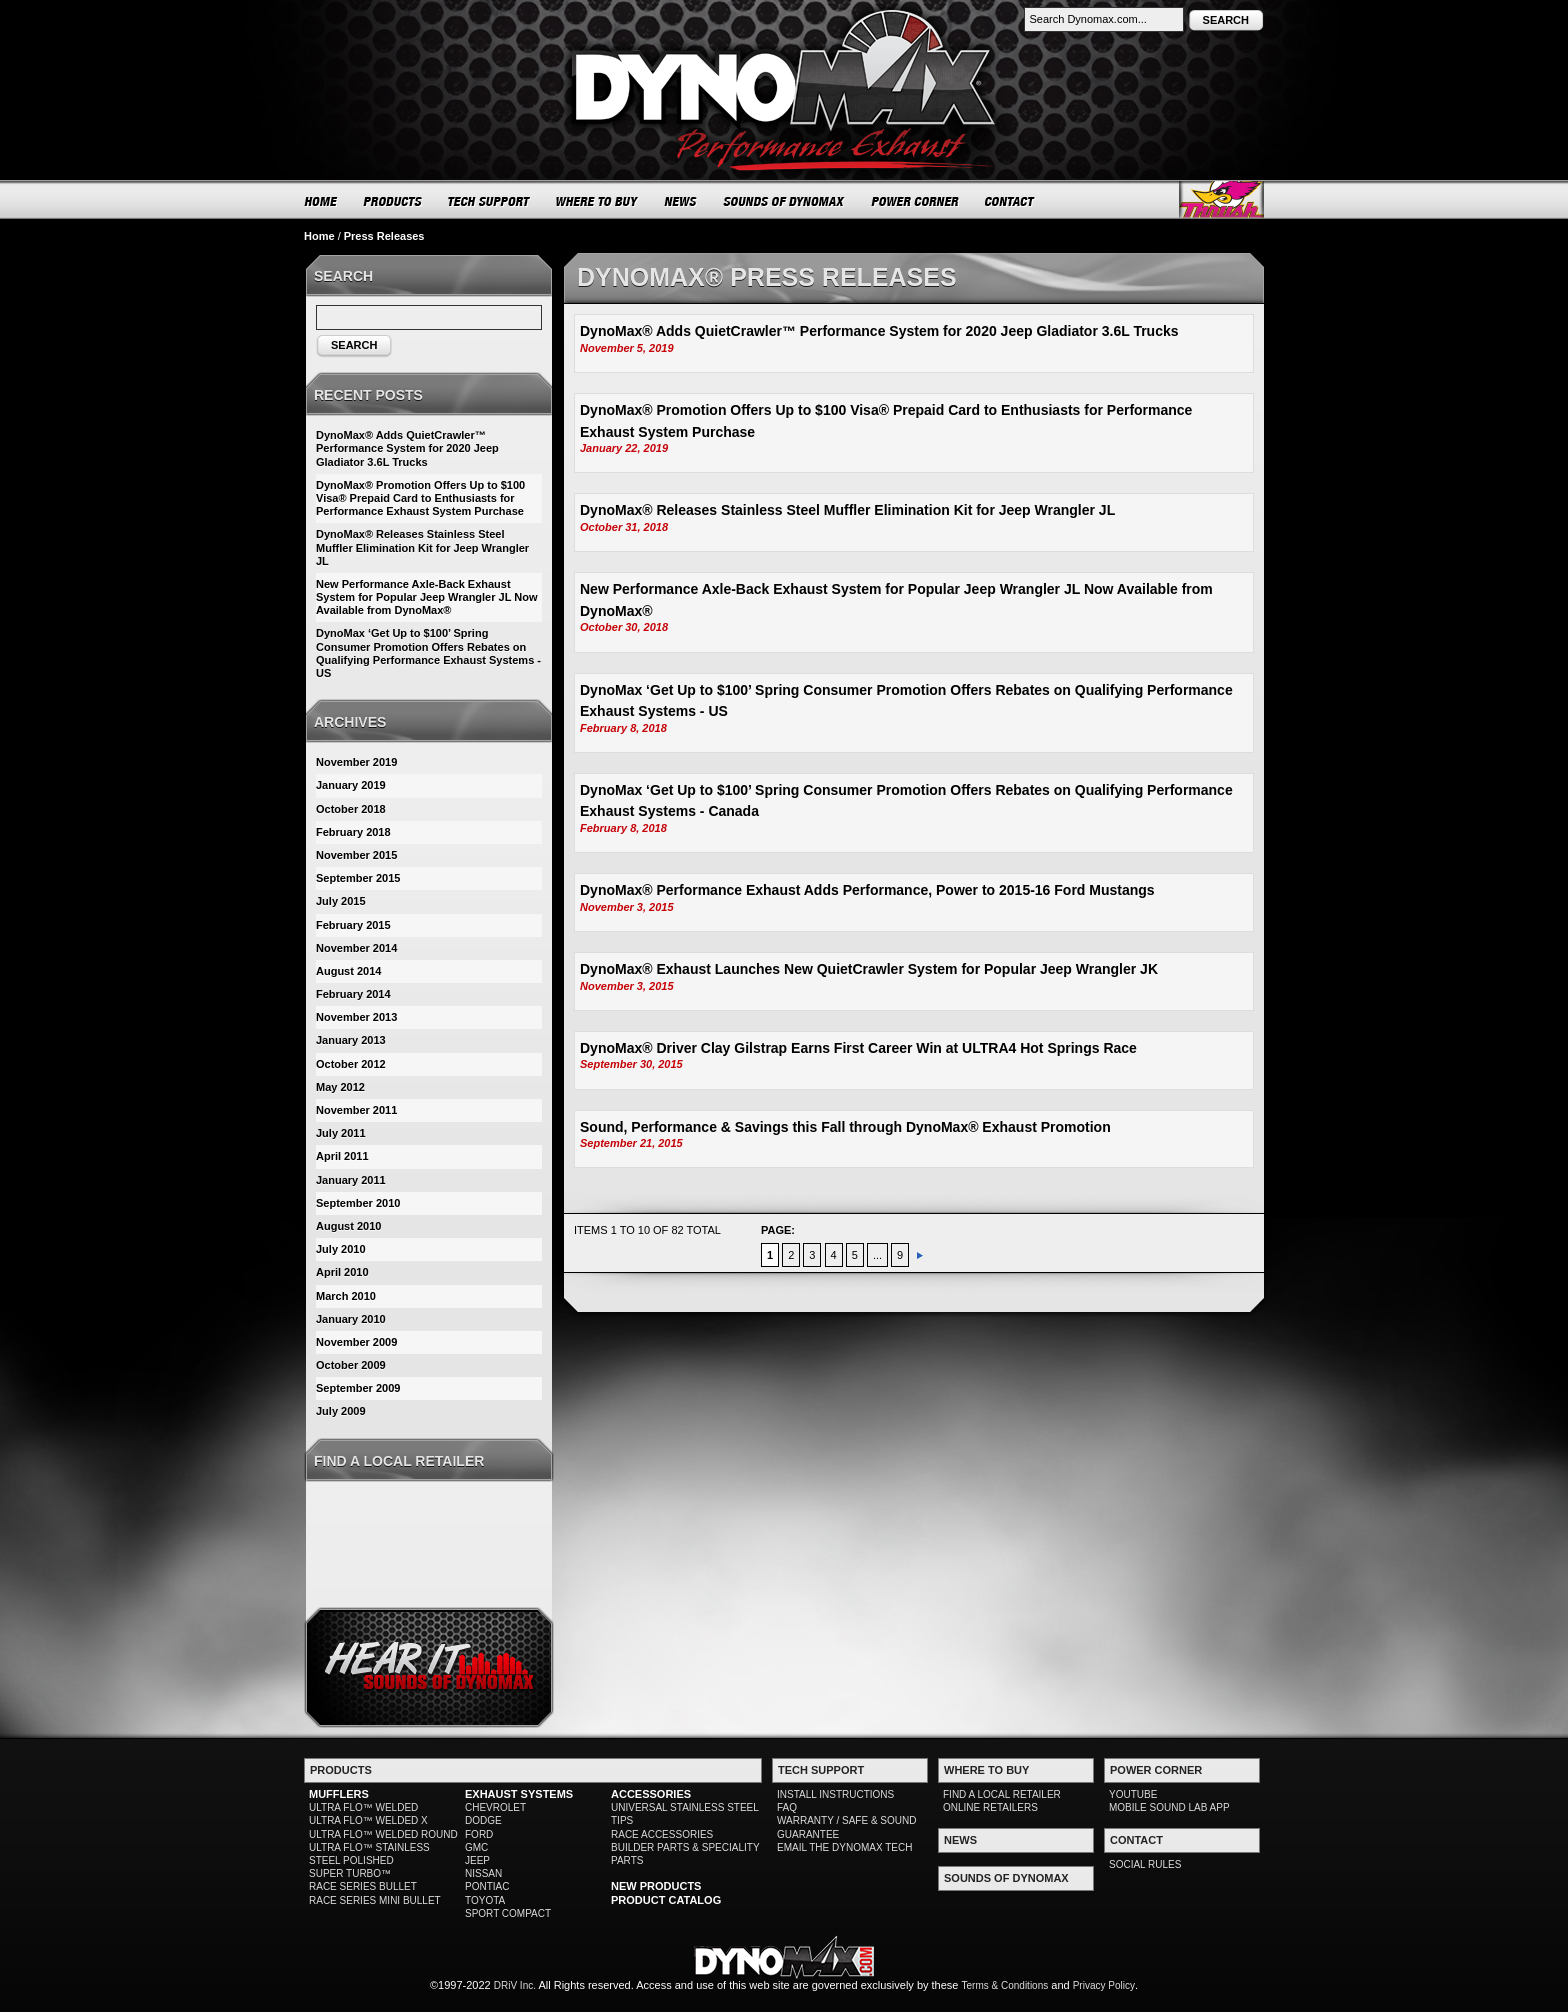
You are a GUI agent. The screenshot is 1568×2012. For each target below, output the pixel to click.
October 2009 (351, 1365)
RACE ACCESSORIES (662, 1834)
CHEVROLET (495, 1807)
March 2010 (346, 1296)
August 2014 (348, 971)
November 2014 (356, 948)
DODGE (483, 1820)
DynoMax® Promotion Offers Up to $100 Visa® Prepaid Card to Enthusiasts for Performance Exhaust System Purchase (420, 498)
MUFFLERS (339, 1794)
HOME (321, 201)
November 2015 (356, 855)
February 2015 (353, 925)
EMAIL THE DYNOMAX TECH (844, 1847)
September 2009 (358, 1388)
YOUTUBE (1133, 1794)
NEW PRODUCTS (656, 1886)
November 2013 (356, 1017)
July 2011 (341, 1133)
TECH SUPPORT (489, 201)
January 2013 (351, 1040)
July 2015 (341, 901)
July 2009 (341, 1411)
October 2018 (351, 809)
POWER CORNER (915, 201)
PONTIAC (487, 1886)
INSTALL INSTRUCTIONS (835, 1794)
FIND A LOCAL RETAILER (1002, 1794)
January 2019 (351, 785)
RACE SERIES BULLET (363, 1886)
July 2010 (341, 1249)
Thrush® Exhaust (1221, 199)
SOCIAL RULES (1145, 1864)
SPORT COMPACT (508, 1913)
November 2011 (356, 1110)
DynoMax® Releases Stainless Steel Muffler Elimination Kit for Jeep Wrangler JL (847, 510)
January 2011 (351, 1180)
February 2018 (353, 832)
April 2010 (342, 1272)
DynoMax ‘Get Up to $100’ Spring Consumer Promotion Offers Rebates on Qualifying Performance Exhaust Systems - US (428, 653)
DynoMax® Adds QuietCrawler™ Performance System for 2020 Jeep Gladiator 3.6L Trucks (879, 331)
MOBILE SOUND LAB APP (1169, 1807)
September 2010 (358, 1203)
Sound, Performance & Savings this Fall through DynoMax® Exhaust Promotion (845, 1127)
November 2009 (356, 1342)
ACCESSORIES (651, 1794)
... (877, 1255)
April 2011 (342, 1156)
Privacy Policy (1104, 1985)
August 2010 (348, 1226)
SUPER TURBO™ (350, 1873)
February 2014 (353, 994)
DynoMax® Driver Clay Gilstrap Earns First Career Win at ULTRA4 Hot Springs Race (858, 1048)
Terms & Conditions (1005, 1985)
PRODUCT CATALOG (666, 1900)
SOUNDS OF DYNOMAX (784, 201)
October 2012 (351, 1064)
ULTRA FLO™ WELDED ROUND (383, 1834)
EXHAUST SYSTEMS (519, 1794)
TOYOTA (485, 1900)
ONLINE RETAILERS (990, 1807)
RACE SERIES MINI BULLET (375, 1900)
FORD (479, 1834)
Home (319, 236)
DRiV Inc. (515, 1985)
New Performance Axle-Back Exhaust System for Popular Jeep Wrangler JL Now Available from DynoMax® (427, 597)
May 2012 (340, 1087)
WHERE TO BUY (597, 201)
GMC (476, 1847)
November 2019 (356, 762)
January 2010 (351, 1319)
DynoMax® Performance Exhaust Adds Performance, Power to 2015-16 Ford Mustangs (867, 890)
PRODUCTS (393, 201)
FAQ (787, 1807)
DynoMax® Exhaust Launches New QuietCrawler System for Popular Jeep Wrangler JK (869, 969)
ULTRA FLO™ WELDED (363, 1807)
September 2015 (358, 878)
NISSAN (483, 1873)
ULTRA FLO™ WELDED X (368, 1820)
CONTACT (1010, 201)
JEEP (477, 1860)
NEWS (681, 201)
